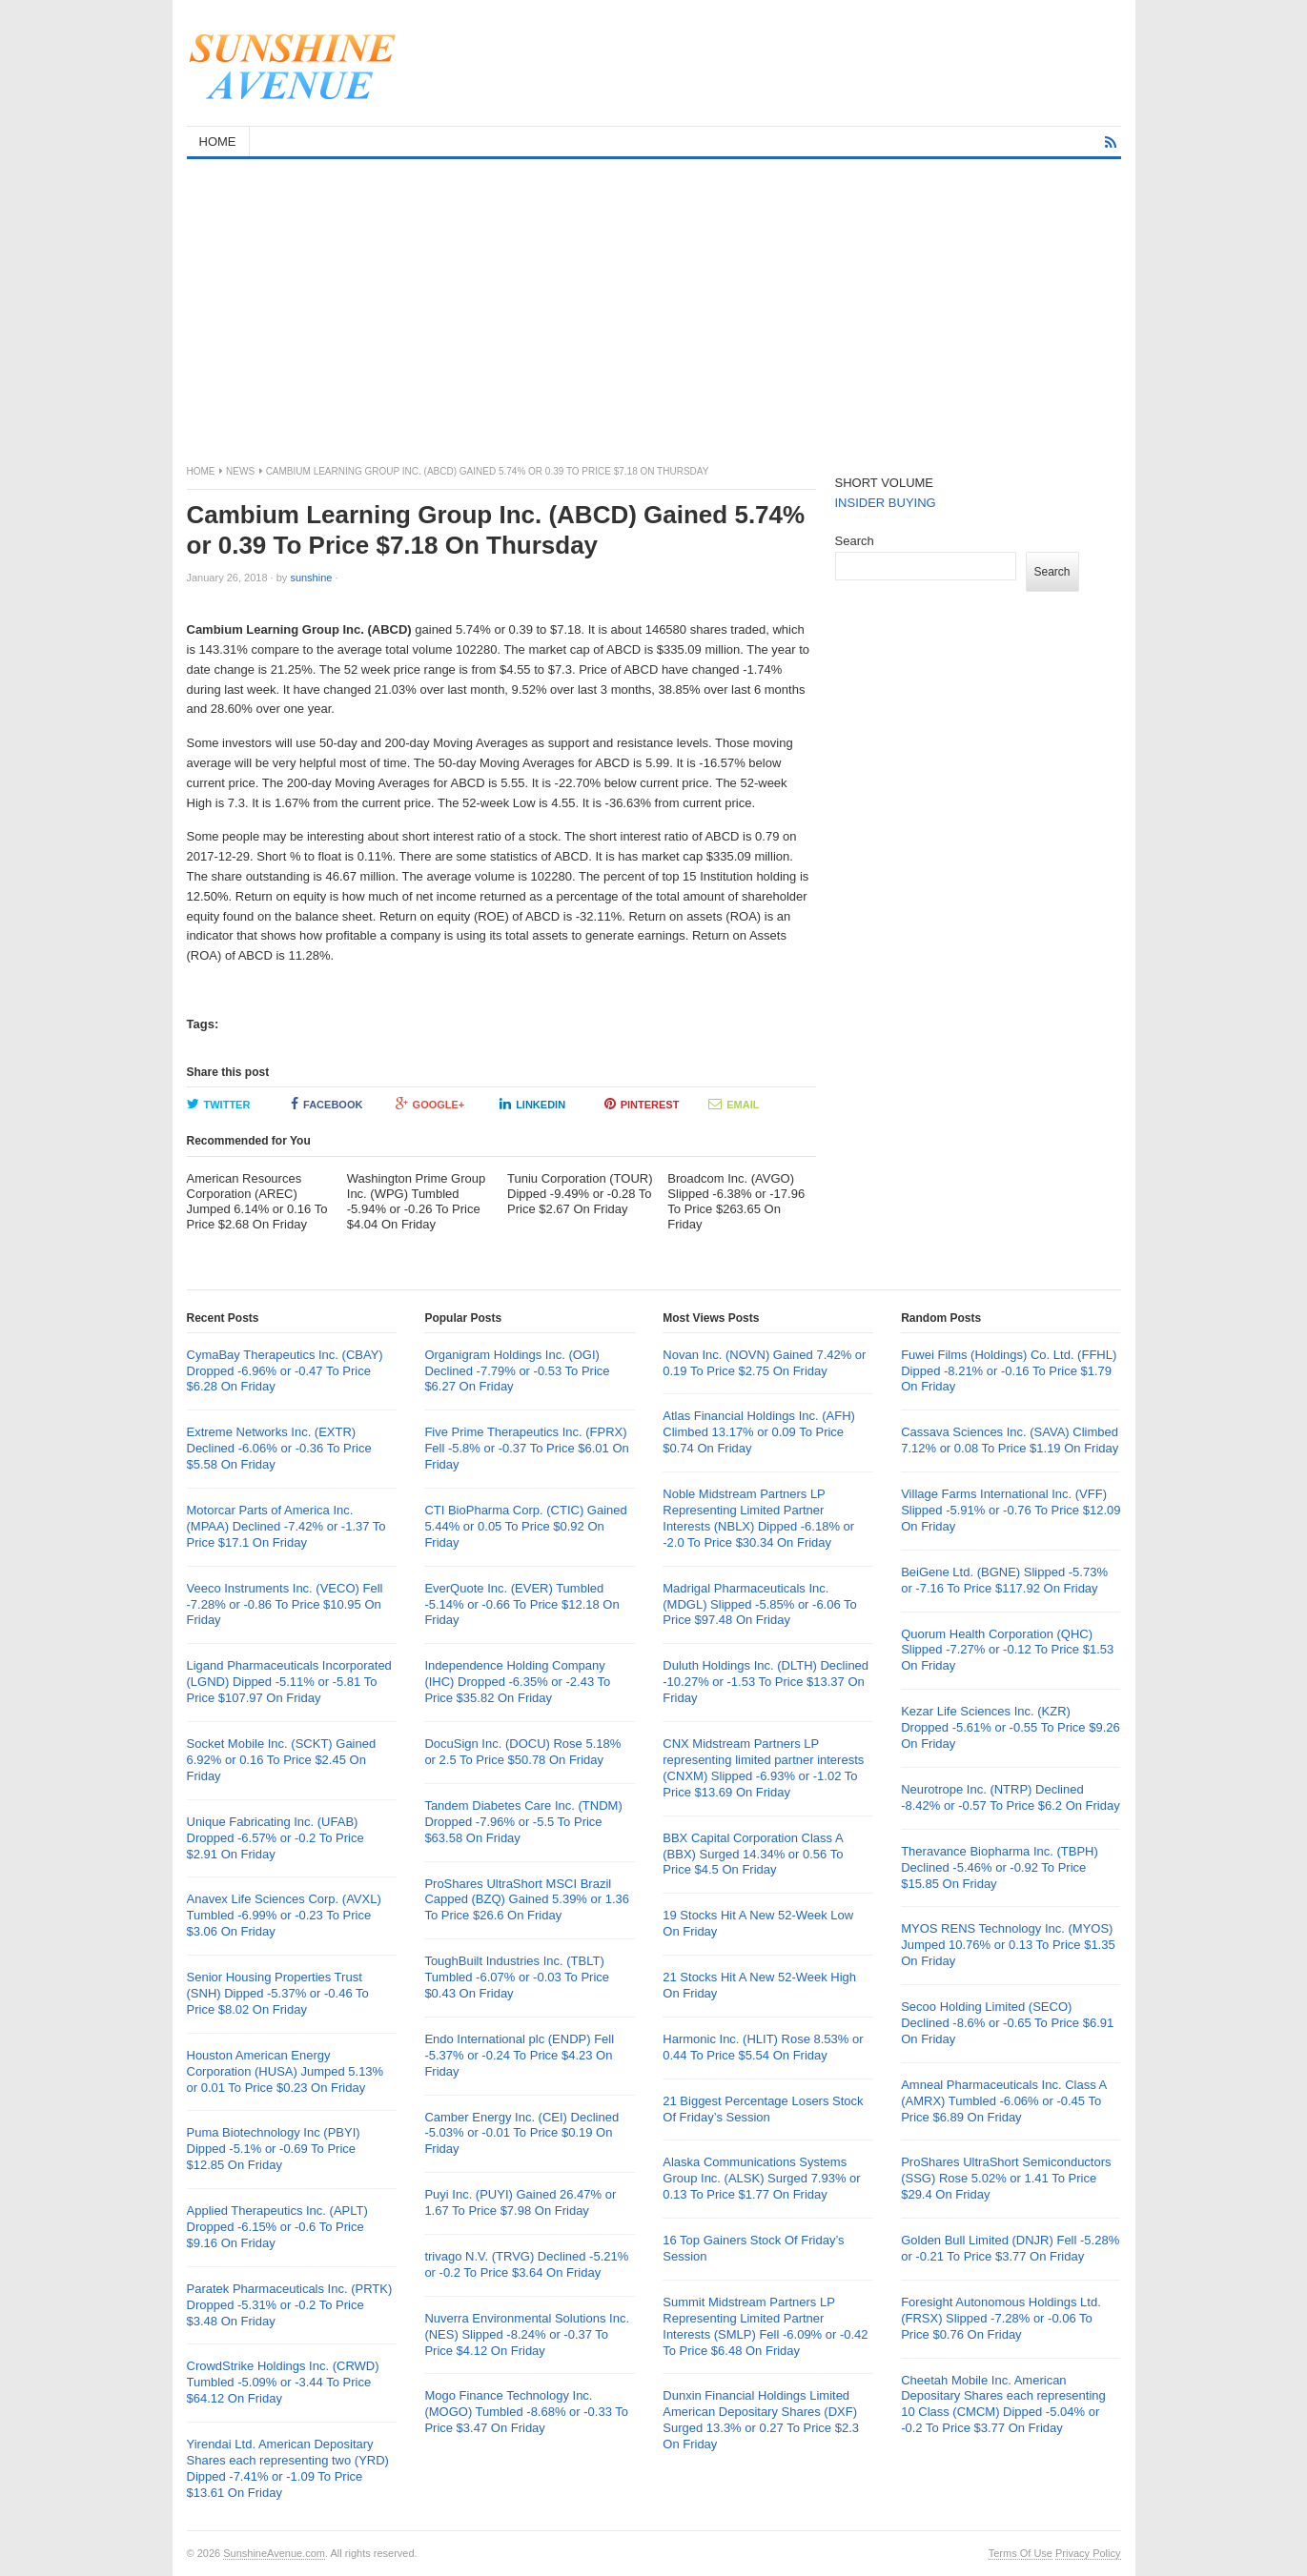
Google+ (430, 1103)
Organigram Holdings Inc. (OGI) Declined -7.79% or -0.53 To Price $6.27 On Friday (516, 1371)
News (240, 471)
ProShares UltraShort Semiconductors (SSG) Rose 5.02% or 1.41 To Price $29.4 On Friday (1006, 2178)
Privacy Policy (1087, 2553)
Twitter (219, 1103)
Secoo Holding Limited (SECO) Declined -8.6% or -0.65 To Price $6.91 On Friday (1007, 2022)
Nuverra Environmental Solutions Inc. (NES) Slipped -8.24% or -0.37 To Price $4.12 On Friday (526, 2334)
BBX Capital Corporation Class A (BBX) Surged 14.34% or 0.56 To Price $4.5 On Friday (753, 1854)
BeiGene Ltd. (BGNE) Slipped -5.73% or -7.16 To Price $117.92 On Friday (1004, 1580)
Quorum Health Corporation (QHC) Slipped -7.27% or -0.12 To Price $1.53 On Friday (1007, 1650)
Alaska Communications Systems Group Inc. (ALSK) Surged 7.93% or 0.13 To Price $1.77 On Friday (761, 2178)
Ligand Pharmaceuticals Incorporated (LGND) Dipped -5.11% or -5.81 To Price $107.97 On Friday (289, 1681)
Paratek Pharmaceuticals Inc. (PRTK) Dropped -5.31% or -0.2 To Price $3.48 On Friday (290, 2305)
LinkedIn (532, 1103)
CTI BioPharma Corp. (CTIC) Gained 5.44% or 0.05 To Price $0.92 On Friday (525, 1526)
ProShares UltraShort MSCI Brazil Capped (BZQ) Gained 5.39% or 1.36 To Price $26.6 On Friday (526, 1899)
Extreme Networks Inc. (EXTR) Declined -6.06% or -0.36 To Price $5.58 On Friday (279, 1448)
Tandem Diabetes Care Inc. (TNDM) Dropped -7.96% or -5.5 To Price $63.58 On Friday (523, 1821)
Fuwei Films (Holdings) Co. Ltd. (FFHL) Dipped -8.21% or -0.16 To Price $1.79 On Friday (1008, 1371)
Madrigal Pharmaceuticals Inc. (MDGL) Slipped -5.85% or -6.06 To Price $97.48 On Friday (760, 1604)
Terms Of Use (1020, 2553)
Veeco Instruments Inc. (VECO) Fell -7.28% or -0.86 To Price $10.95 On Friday (285, 1604)
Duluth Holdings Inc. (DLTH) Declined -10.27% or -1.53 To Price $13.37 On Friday (765, 1681)
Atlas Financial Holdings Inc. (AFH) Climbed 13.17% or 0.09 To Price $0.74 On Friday (759, 1432)
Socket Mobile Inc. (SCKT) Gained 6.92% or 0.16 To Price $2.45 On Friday (282, 1759)
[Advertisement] (654, 302)
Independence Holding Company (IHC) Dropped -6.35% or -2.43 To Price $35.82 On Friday (517, 1681)
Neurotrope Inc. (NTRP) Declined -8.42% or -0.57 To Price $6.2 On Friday (1010, 1797)
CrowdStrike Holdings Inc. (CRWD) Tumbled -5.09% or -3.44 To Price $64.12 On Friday (283, 2382)
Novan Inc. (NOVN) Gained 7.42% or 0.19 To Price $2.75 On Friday (764, 1363)
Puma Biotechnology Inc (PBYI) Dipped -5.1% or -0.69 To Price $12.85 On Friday (273, 2148)
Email (733, 1103)
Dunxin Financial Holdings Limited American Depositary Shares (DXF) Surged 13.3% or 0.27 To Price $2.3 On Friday (761, 2419)
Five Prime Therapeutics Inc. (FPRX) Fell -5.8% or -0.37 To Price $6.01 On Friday (526, 1448)
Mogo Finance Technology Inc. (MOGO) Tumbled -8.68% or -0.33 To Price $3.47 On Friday (526, 2411)
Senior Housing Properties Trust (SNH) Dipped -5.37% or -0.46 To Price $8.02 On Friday (278, 1993)
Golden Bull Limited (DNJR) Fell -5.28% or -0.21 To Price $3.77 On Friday (1010, 2248)
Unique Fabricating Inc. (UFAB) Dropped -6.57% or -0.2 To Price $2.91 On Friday (275, 1838)
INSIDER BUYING (885, 503)
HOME (217, 141)
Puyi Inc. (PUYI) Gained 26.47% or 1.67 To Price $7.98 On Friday (520, 2202)
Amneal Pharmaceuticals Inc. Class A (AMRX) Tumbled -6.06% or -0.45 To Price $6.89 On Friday (1003, 2101)
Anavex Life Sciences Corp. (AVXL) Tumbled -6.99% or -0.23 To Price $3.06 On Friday (284, 1915)
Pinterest (642, 1103)
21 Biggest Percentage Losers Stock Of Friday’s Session (763, 2109)
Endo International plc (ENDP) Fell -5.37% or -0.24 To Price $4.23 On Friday (519, 2055)
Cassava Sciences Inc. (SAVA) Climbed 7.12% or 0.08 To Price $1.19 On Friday (1009, 1440)
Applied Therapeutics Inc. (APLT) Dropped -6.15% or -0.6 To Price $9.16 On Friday (277, 2226)
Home (201, 471)
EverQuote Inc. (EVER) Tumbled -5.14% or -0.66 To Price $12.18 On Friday (521, 1604)
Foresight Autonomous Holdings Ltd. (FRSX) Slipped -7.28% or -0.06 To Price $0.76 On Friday (1001, 2318)
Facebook (326, 1103)
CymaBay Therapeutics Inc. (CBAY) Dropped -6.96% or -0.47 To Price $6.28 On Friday (285, 1371)
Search (854, 541)
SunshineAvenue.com (274, 2553)
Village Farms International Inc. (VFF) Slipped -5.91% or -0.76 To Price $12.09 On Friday (1010, 1510)
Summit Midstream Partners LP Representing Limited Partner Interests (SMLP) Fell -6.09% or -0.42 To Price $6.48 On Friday (765, 2326)
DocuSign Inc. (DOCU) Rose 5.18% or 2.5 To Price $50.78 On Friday (522, 1751)
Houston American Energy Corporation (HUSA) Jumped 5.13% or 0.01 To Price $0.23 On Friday (285, 2071)
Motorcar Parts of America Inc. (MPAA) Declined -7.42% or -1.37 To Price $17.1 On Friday (286, 1526)
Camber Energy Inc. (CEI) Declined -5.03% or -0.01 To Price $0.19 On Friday (521, 2133)
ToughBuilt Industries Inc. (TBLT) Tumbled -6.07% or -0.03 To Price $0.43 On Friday (516, 1977)
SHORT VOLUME (884, 483)
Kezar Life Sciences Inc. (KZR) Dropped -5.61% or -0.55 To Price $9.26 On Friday (1010, 1727)
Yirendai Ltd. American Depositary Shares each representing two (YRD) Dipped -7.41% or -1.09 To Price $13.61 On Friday (288, 2468)
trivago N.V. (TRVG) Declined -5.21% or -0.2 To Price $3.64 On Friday (526, 2264)
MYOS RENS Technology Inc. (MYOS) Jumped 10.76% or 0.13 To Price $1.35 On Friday (1008, 1944)
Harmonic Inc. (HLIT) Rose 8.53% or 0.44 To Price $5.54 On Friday (763, 2047)
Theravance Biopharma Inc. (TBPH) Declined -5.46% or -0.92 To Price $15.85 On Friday (999, 1867)
